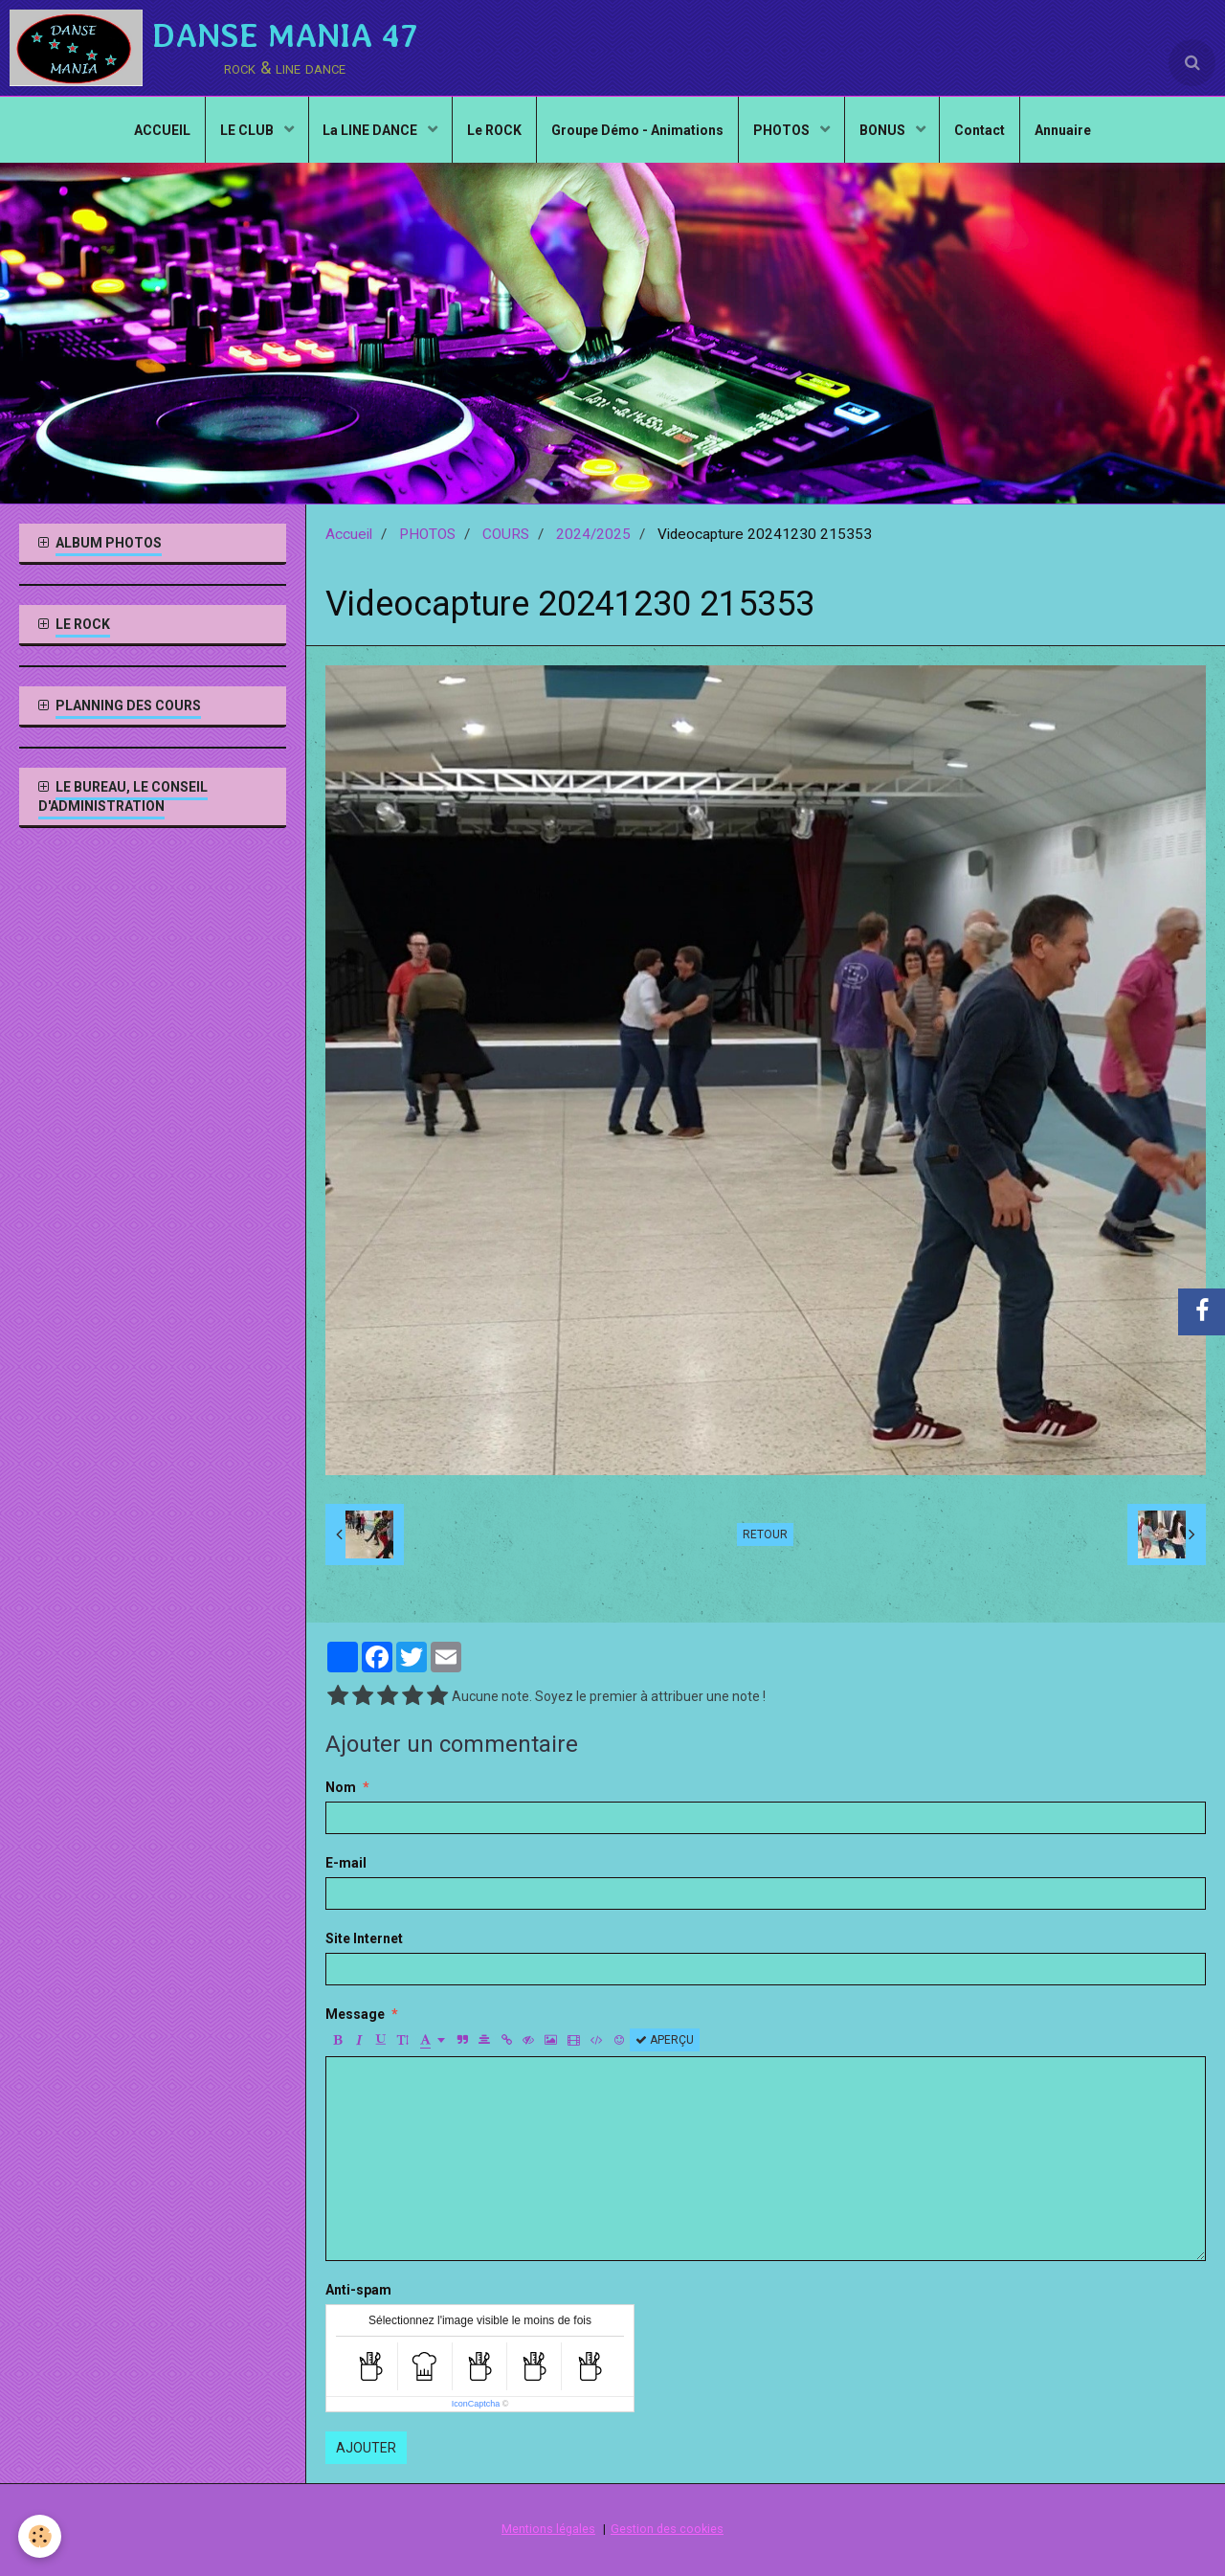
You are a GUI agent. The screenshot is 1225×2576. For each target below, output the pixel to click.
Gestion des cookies (667, 2528)
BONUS (883, 130)
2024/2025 (593, 534)
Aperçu (664, 2040)
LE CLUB (247, 130)
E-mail (346, 1862)
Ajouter (366, 2447)
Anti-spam (358, 2289)
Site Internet (364, 1938)
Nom (340, 1787)
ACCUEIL (161, 130)
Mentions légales (548, 2528)
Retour (765, 1534)
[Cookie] (40, 2536)
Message (355, 2014)
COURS (505, 534)
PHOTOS (783, 130)
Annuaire (1064, 130)
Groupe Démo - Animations (637, 130)
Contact (980, 130)
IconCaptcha (476, 2403)
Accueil (348, 534)
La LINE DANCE (371, 130)
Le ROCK (494, 130)
